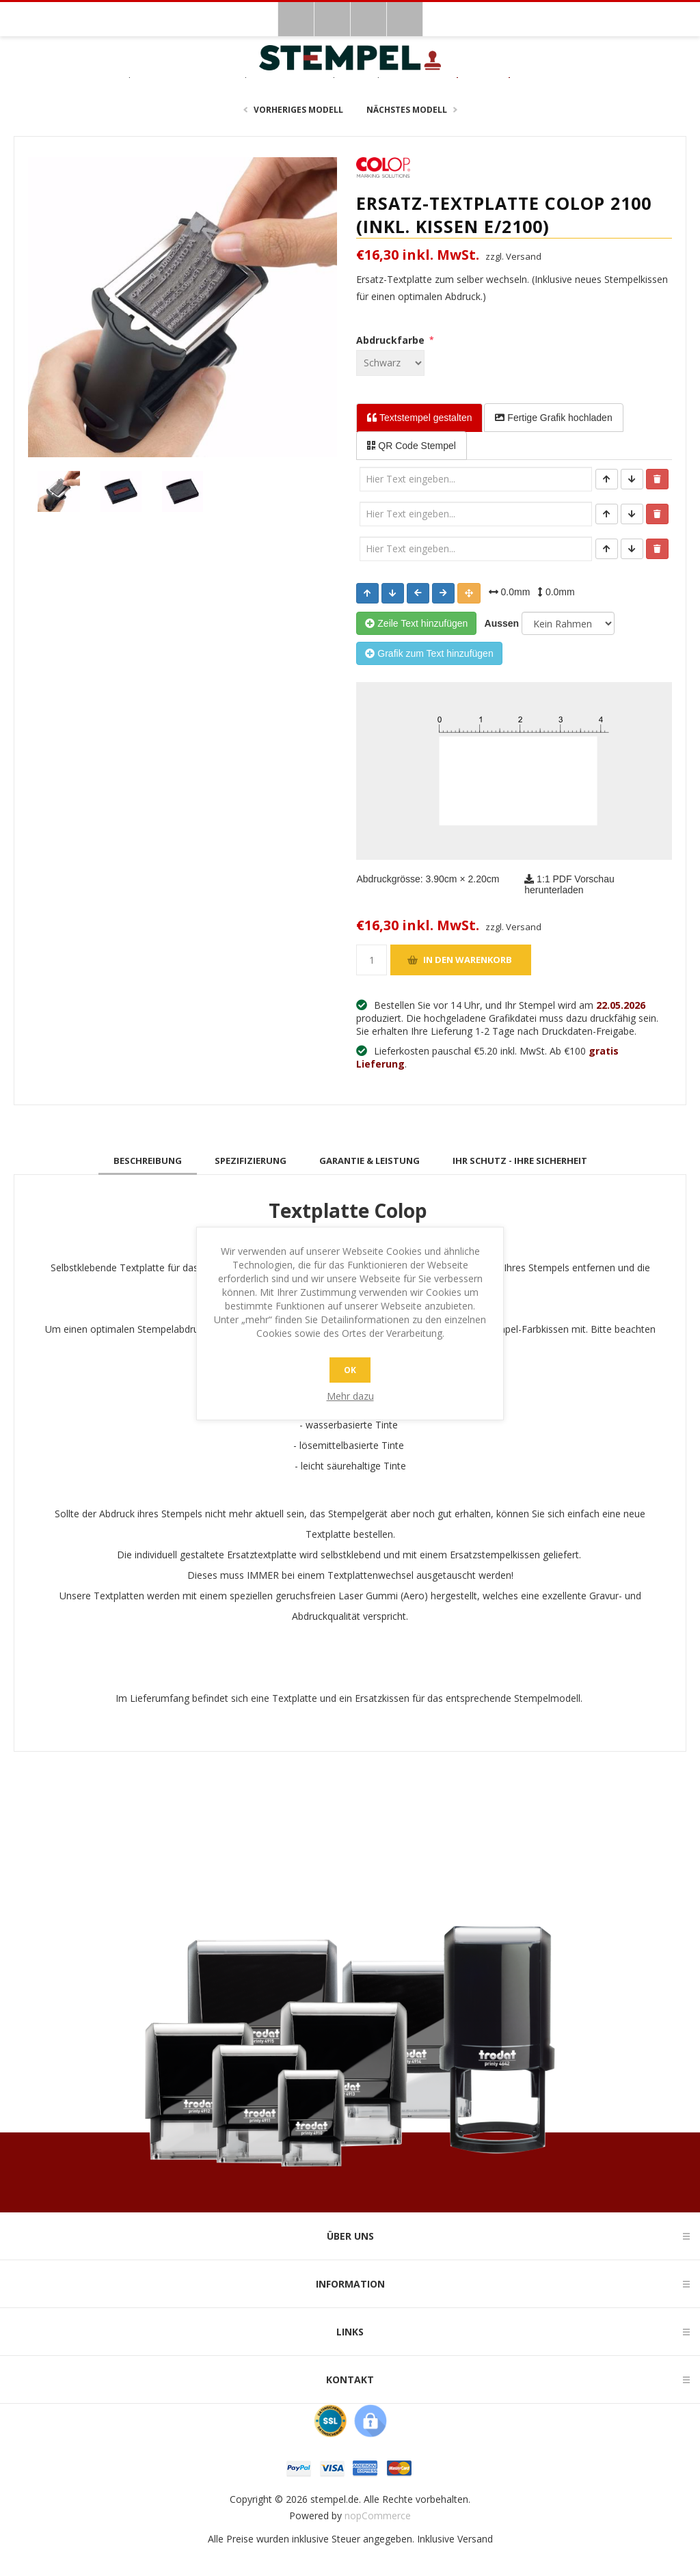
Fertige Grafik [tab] (553, 417)
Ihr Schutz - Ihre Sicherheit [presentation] (520, 1160)
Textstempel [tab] (419, 417)
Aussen (499, 623)
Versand (475, 2538)
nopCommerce (378, 2515)
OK (350, 1370)
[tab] (147, 1160)
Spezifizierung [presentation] (250, 1160)
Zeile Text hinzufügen (416, 623)
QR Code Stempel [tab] (411, 445)
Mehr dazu (350, 1395)
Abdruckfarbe (391, 340)
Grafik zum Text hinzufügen (429, 653)
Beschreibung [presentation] (147, 1160)
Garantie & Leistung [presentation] (369, 1160)
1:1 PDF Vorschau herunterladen (569, 884)
